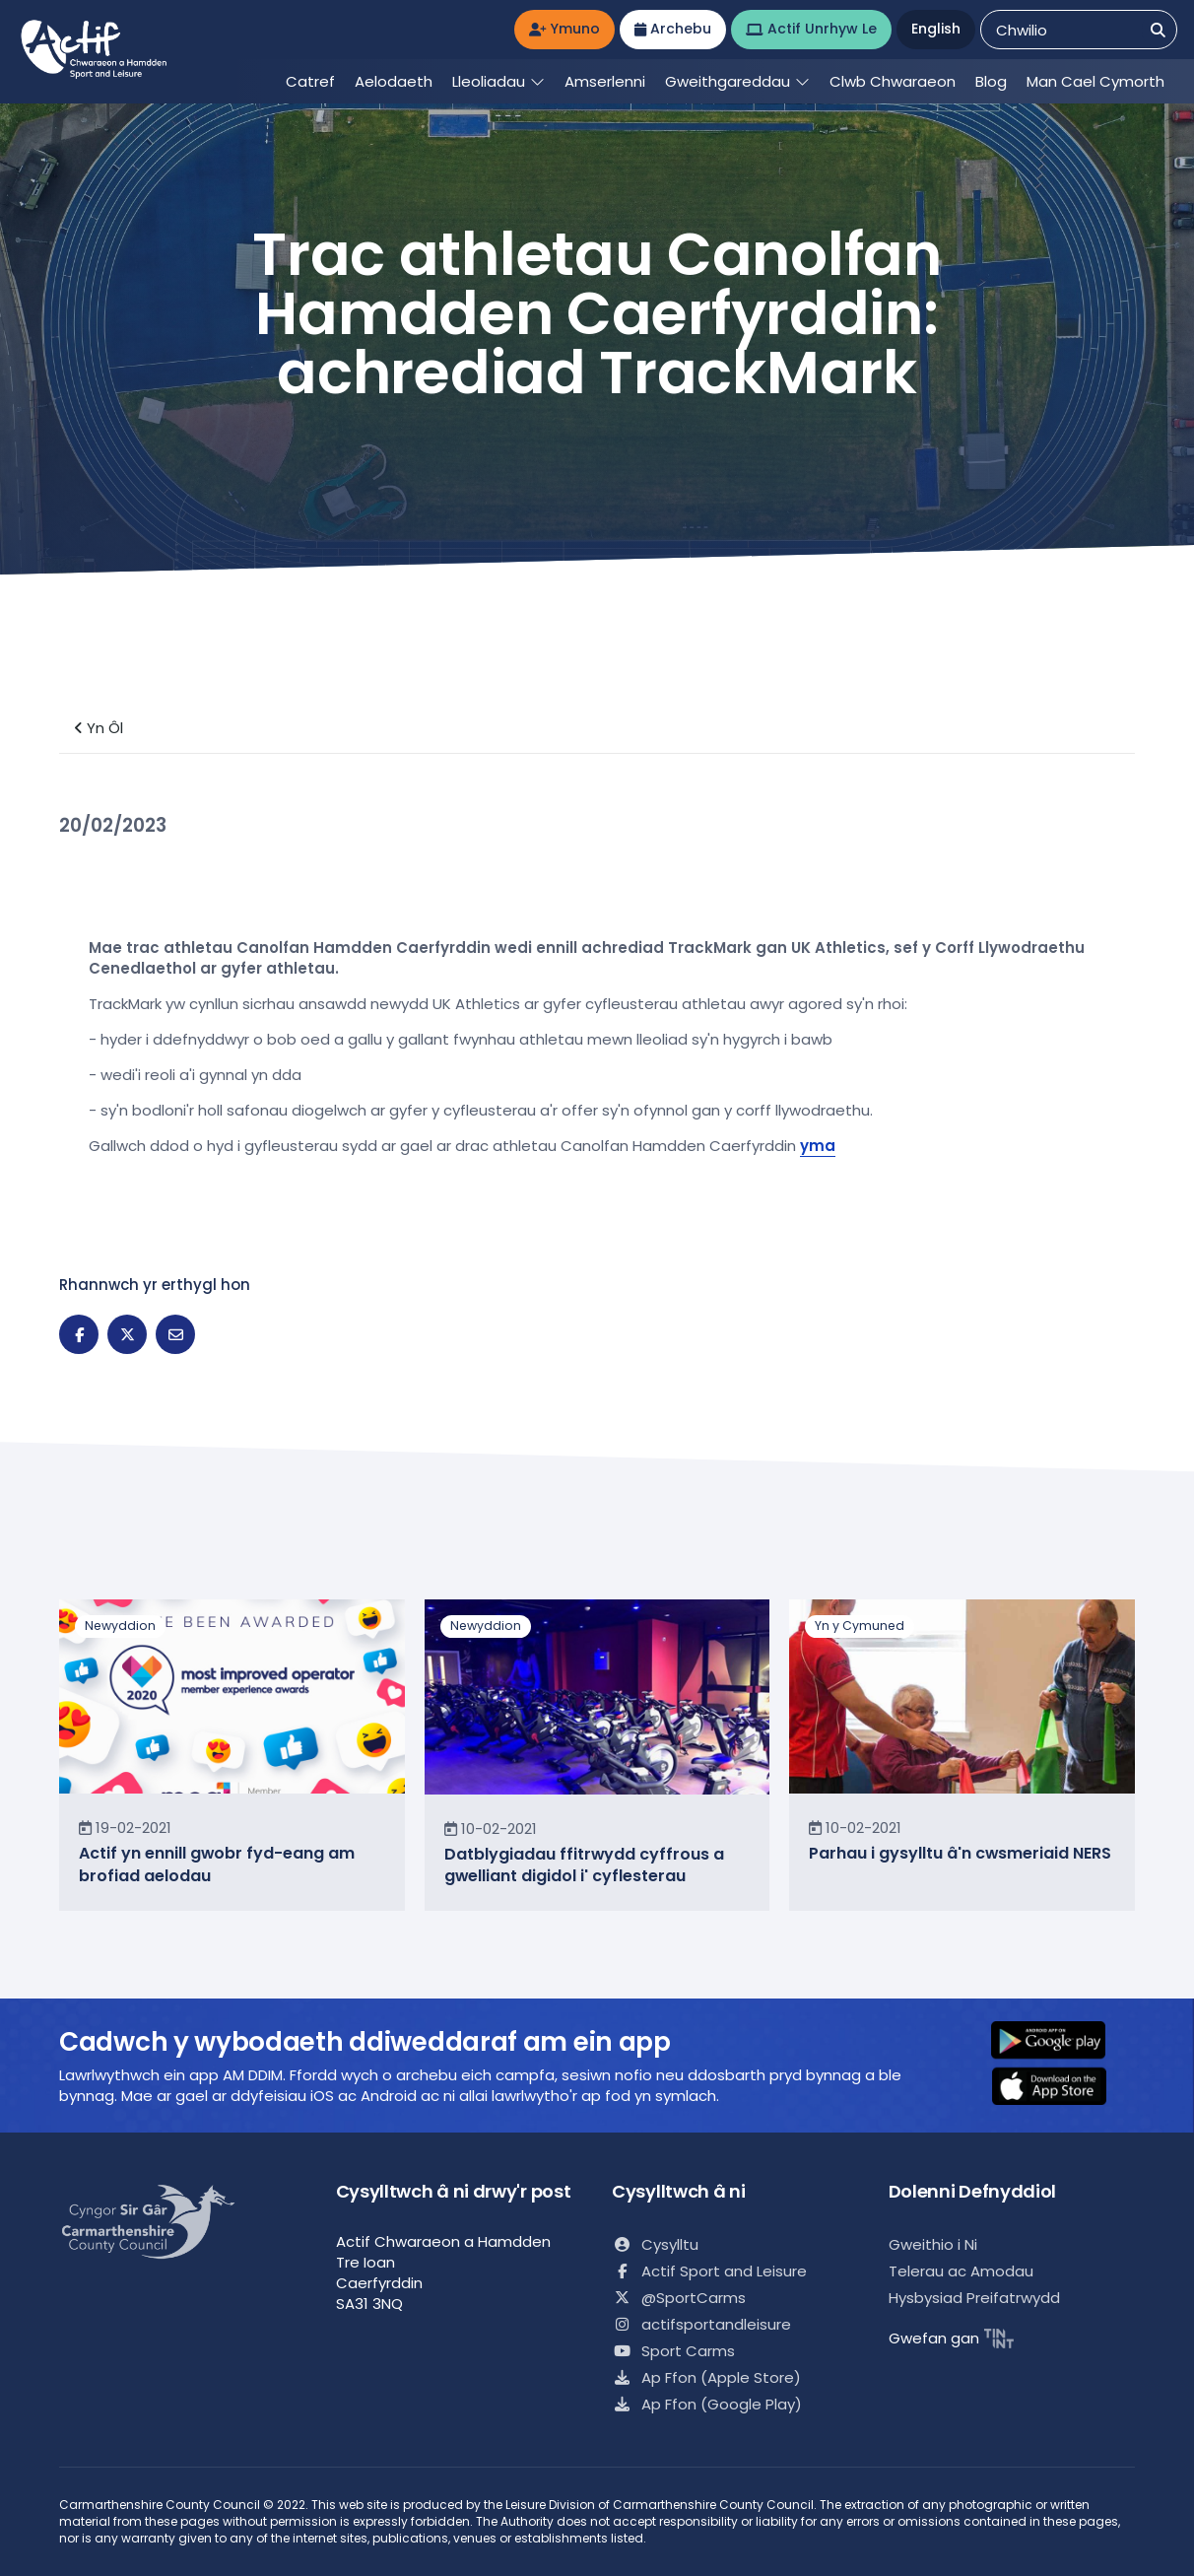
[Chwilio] (1158, 30)
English (936, 28)
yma (817, 1145)
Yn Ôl (98, 727)
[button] (1061, 2042)
